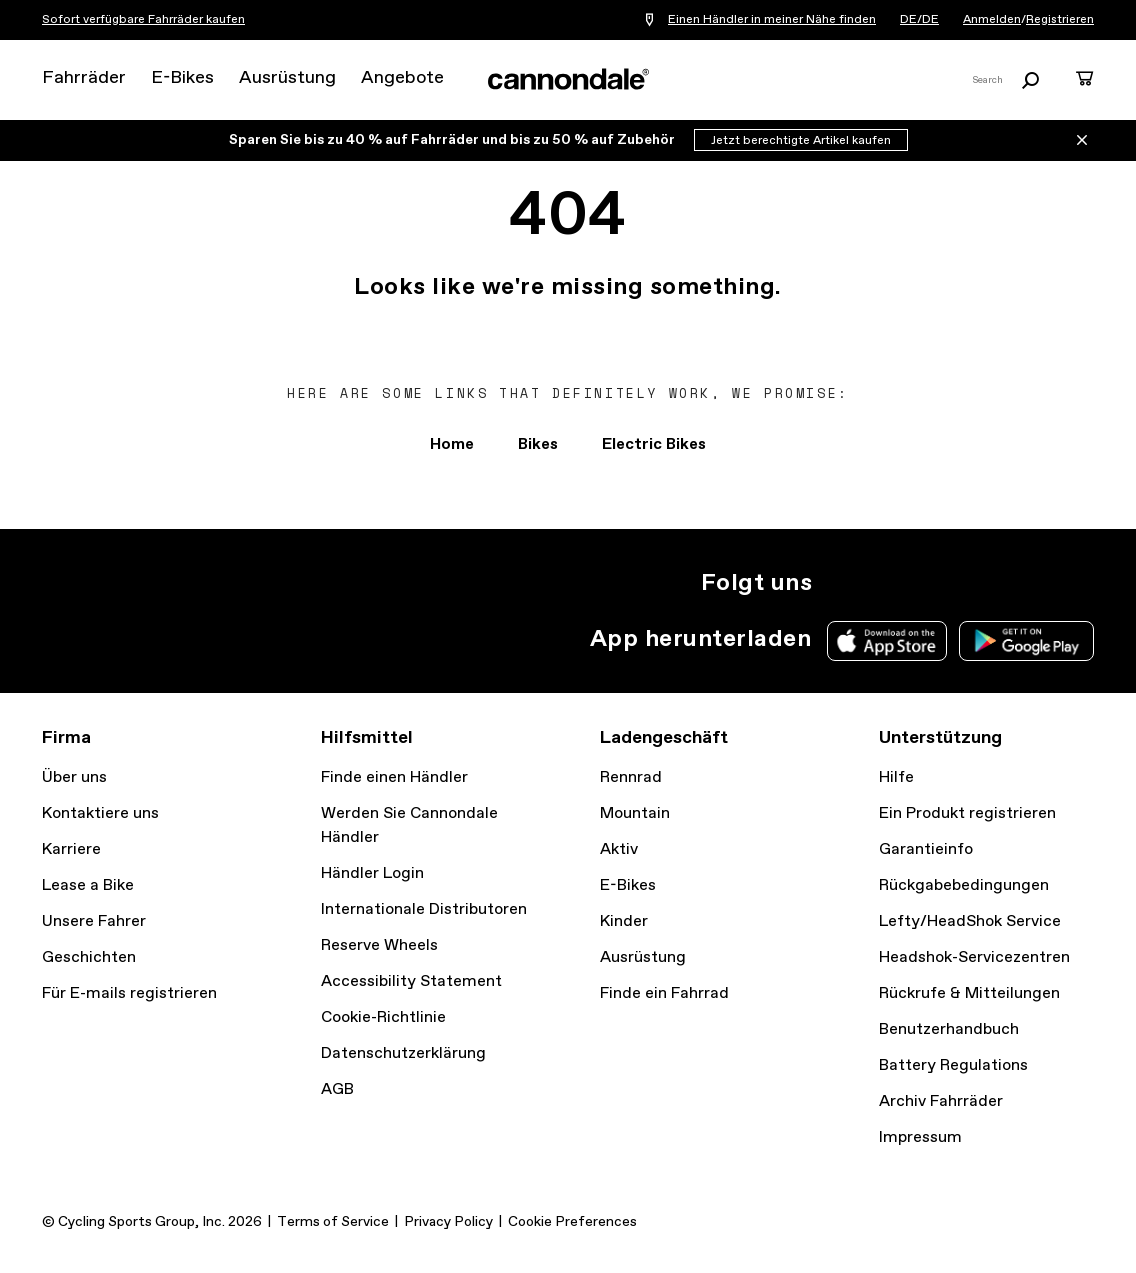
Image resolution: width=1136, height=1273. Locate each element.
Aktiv (619, 849)
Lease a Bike (88, 885)
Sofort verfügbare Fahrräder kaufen (143, 20)
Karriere (71, 849)
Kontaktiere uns (100, 813)
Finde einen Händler (394, 777)
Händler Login (372, 873)
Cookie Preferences (572, 1222)
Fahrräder (84, 78)
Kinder (624, 921)
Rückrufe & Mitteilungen (969, 993)
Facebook (928, 583)
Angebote (402, 78)
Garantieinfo (926, 849)
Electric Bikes (654, 444)
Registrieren (1060, 20)
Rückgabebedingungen (964, 885)
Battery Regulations (953, 1065)
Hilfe (896, 777)
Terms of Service (333, 1222)
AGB (337, 1089)
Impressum (920, 1137)
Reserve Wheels (379, 945)
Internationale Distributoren (424, 909)
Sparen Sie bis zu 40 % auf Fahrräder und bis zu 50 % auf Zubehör (453, 140)
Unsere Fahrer (94, 921)
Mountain (635, 813)
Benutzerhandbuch (949, 1029)
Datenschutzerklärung (403, 1053)
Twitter (884, 583)
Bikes (538, 444)
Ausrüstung (287, 78)
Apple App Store (887, 641)
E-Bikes (182, 78)
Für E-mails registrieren (129, 993)
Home (452, 444)
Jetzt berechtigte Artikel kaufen (801, 141)
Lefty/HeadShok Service (970, 921)
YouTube (972, 583)
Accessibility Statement (411, 981)
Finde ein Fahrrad (664, 993)
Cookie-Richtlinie (383, 1017)
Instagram (840, 583)
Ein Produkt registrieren (967, 813)
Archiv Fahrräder (941, 1101)
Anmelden (992, 20)
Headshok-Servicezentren (974, 957)
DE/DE (919, 20)
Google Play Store (1026, 641)
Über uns (74, 777)
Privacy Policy (448, 1222)
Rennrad (631, 777)
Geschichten (89, 957)
